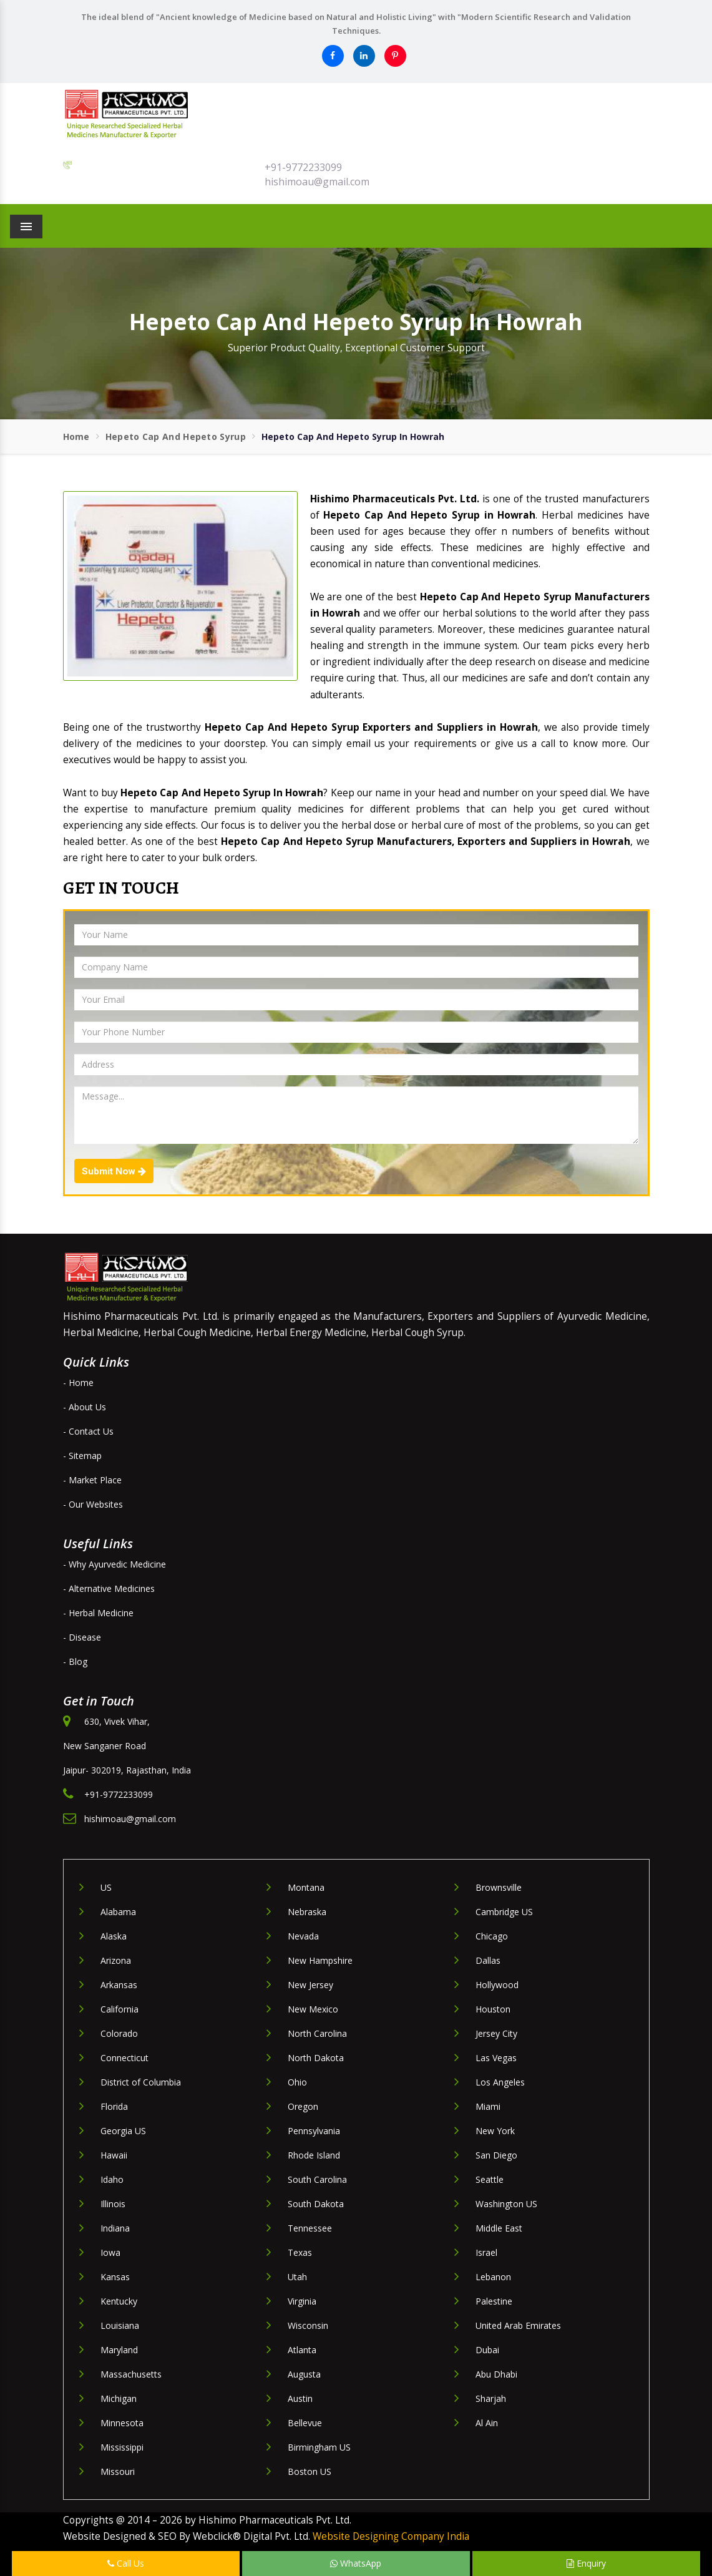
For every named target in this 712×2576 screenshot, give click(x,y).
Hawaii (113, 2155)
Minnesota (122, 2423)
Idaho (112, 2179)
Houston (492, 2009)
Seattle (489, 2179)
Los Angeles (500, 2082)
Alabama (118, 1912)
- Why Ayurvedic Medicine (114, 1564)
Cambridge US (504, 1912)
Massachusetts (131, 2374)
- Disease (82, 1637)
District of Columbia (140, 2082)
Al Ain (486, 2423)
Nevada (303, 1936)
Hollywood (497, 1985)
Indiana (115, 2228)
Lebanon (493, 2277)
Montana (306, 1887)
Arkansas (118, 1985)
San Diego (496, 2155)
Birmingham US (319, 2447)
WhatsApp (355, 2563)
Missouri (117, 2471)
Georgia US (123, 2131)
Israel (486, 2252)
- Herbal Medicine (98, 1613)
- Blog (75, 1661)
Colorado (119, 2033)
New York (495, 2131)
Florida (114, 2106)
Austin (300, 2398)
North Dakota (316, 2058)
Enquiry (586, 2563)
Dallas (487, 1960)
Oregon (303, 2106)
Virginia (302, 2301)
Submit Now (114, 1171)
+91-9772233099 (303, 167)
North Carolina (317, 2033)
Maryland (119, 2350)
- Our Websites (93, 1504)
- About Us (84, 1407)
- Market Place (92, 1480)
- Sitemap (82, 1455)
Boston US (309, 2471)
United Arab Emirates (518, 2325)
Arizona (115, 1960)
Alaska (113, 1936)
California (119, 2009)
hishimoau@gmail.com (317, 181)
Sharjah (490, 2398)
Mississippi (122, 2447)
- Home (78, 1382)
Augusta (304, 2374)
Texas (300, 2252)
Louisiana (119, 2325)
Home (76, 436)
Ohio (297, 2082)
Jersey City (496, 2033)
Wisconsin (308, 2325)
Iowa (110, 2252)
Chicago (491, 1936)
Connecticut (124, 2058)
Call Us (125, 2563)
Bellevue (305, 2423)
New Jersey (310, 1985)
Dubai (487, 2350)
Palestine (493, 2301)
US (106, 1887)
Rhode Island (314, 2155)
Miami (487, 2106)
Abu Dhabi (496, 2374)
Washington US (506, 2204)
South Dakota (316, 2204)
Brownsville (498, 1887)
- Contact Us (88, 1431)
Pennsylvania (314, 2131)
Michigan (118, 2398)
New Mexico (313, 2009)
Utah (297, 2277)
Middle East (498, 2228)
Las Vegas (496, 2058)
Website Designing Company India (391, 2536)
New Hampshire (320, 1960)
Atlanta (302, 2350)
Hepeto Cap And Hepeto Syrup (175, 436)
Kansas (115, 2277)
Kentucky (118, 2301)
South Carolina (317, 2179)
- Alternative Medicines (109, 1588)
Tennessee (310, 2228)
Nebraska (307, 1912)
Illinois (112, 2204)
